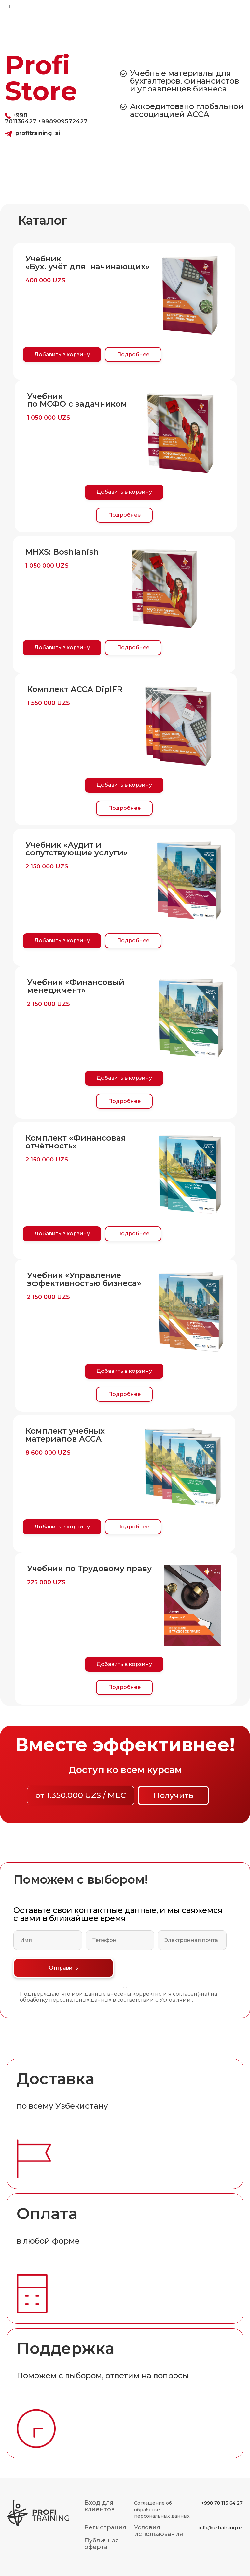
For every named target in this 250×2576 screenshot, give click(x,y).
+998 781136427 (20, 118)
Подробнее (133, 354)
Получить (173, 1795)
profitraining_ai (37, 133)
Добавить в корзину (62, 354)
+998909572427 (63, 121)
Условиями (175, 2000)
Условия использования (158, 2531)
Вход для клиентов (99, 2506)
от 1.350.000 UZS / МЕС (80, 1795)
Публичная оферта (101, 2544)
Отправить (63, 1968)
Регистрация (105, 2527)
